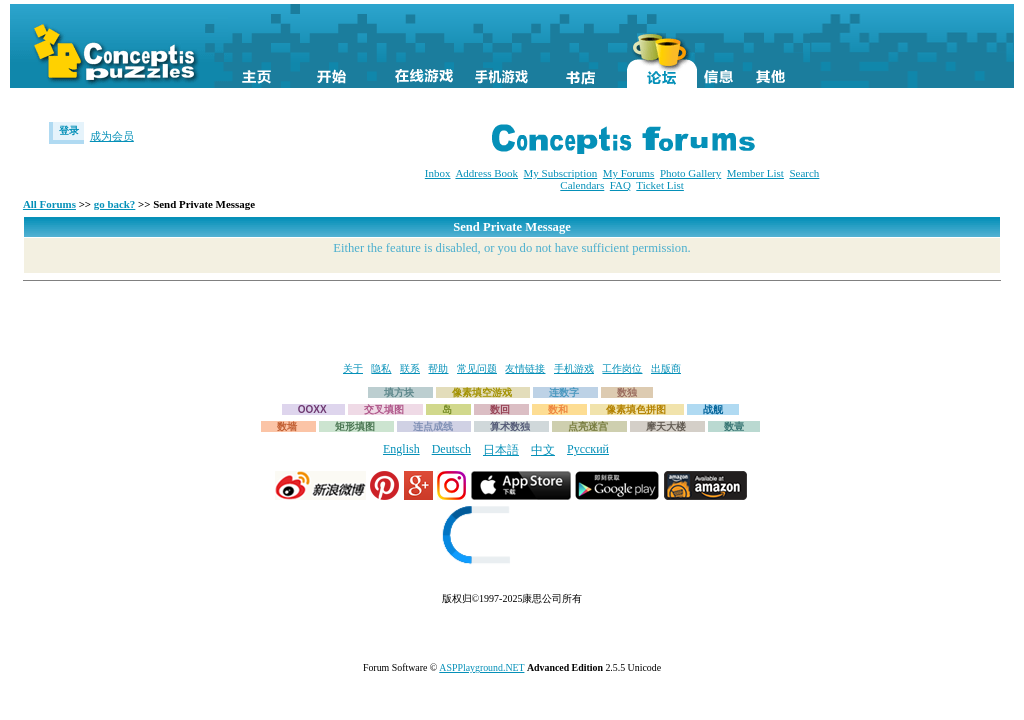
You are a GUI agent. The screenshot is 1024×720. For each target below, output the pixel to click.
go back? (115, 204)
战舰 (713, 409)
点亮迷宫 (588, 426)
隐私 (381, 368)
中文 (543, 450)
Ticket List (660, 185)
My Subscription (561, 173)
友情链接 (525, 368)
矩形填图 (355, 426)
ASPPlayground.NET (481, 667)
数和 (558, 409)
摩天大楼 (666, 426)
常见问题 (477, 368)
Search (804, 173)
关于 (353, 368)
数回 (500, 409)
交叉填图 (384, 409)
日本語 (501, 450)
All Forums (49, 204)
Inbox (438, 173)
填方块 (399, 392)
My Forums (629, 173)
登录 (69, 130)
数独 (627, 392)
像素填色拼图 (636, 409)
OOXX (312, 409)
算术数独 (510, 426)
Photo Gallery (690, 173)
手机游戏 (574, 368)
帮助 (438, 368)
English (401, 449)
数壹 (734, 426)
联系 (410, 368)
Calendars (582, 185)
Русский (588, 449)
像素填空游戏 (482, 392)
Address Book (486, 173)
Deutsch (451, 449)
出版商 (666, 368)
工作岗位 (622, 368)
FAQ (620, 185)
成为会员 (112, 136)
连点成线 (433, 426)
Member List (755, 173)
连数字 (564, 392)
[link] (512, 537)
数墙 (287, 426)
